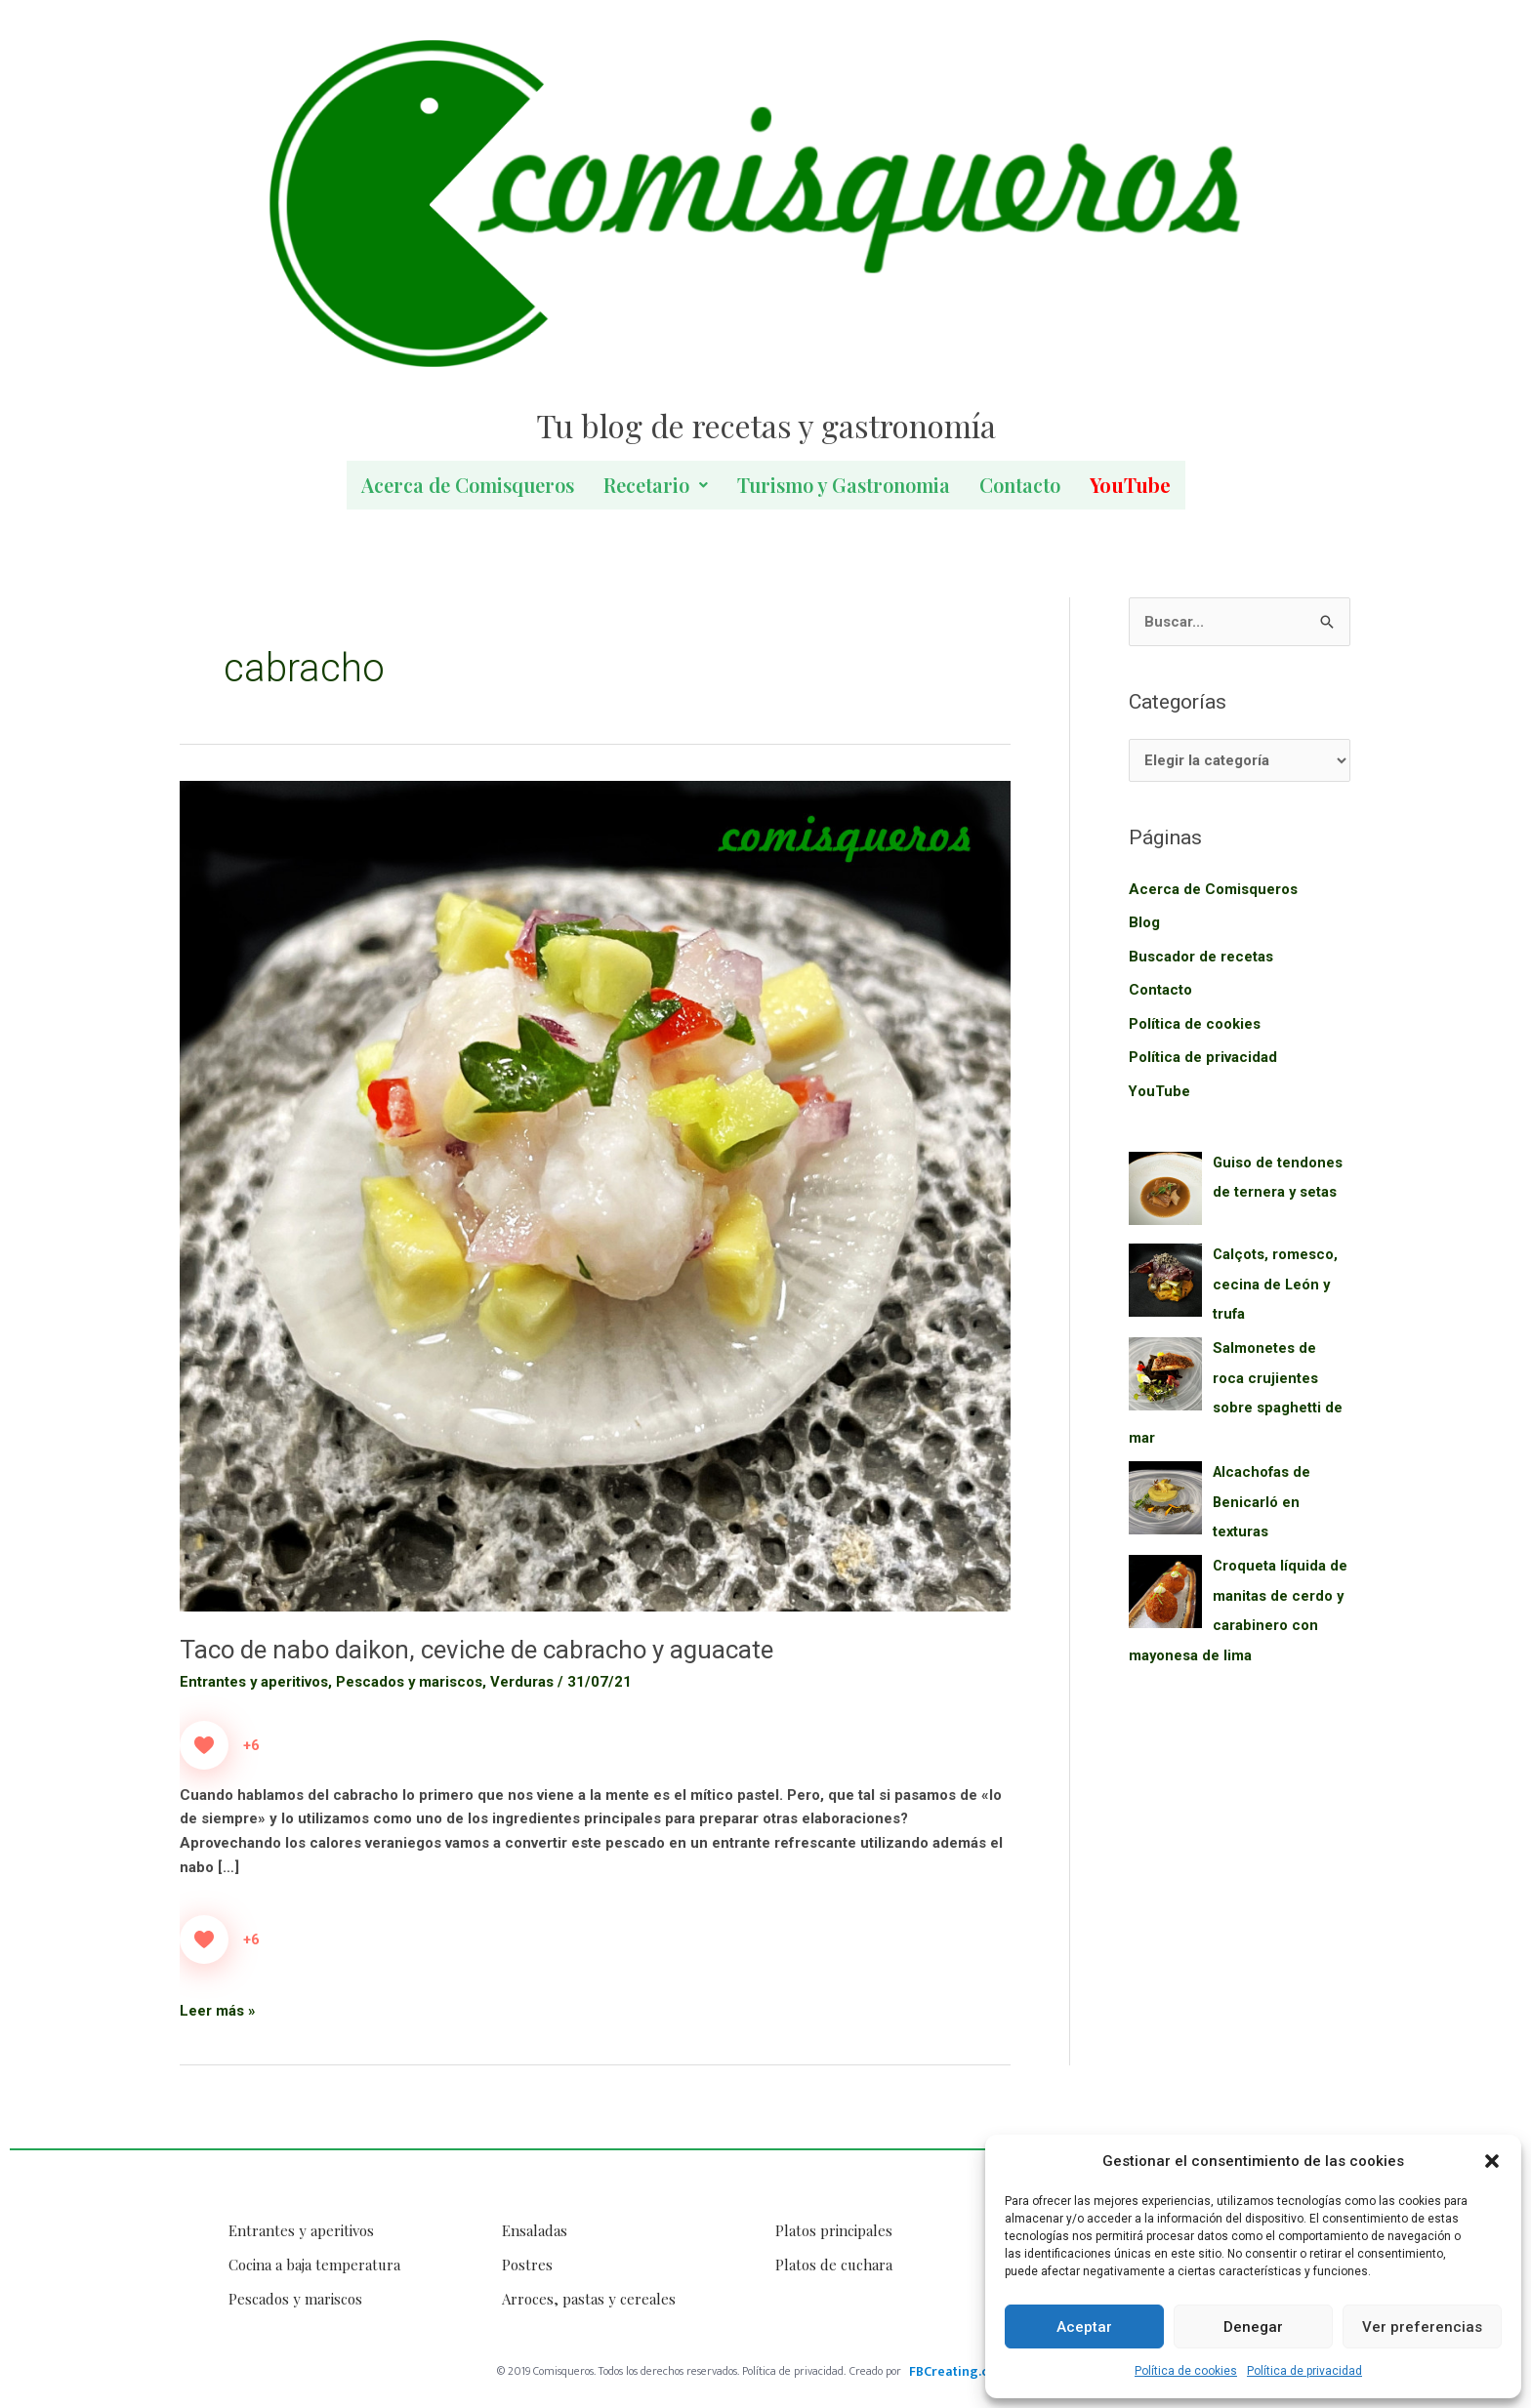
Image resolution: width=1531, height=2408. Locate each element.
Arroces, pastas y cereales (589, 2298)
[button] (1492, 2161)
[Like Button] (204, 1745)
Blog (1144, 922)
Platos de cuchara (833, 2264)
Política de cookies (1186, 2371)
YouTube (1160, 1087)
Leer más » (218, 2009)
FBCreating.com (958, 2371)
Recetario (655, 484)
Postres (527, 2264)
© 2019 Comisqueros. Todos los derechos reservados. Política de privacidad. (671, 2371)
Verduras (524, 1682)
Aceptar (1084, 2327)
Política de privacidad (1304, 2371)
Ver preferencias (1422, 2327)
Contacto (1019, 484)
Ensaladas (534, 2230)
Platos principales (833, 2230)
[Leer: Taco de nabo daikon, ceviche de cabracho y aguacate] (595, 1195)
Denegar (1253, 2327)
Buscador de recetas (1201, 955)
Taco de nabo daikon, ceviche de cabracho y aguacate (478, 1649)
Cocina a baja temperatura (314, 2264)
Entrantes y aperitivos (254, 1682)
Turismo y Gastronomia (843, 484)
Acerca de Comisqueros (467, 484)
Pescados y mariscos (410, 1682)
